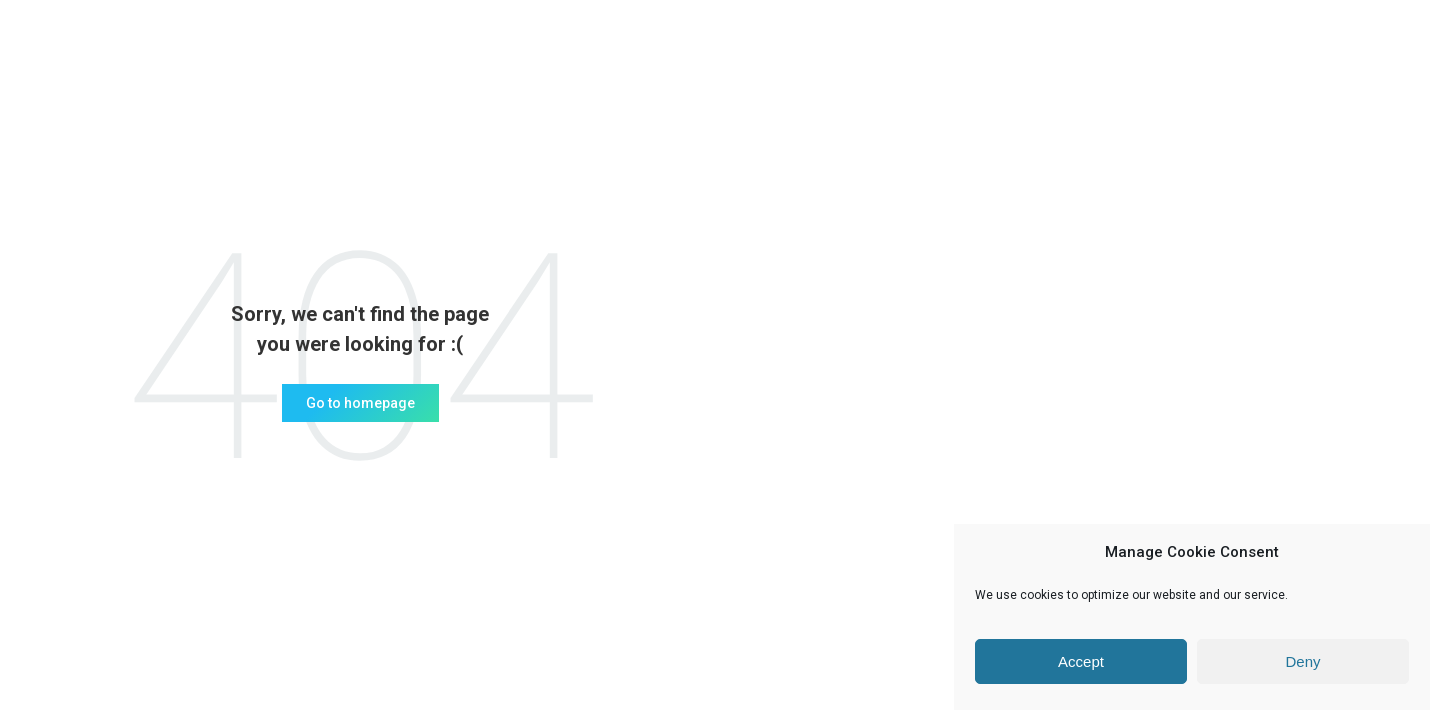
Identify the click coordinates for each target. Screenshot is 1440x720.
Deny (1302, 661)
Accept (1081, 661)
